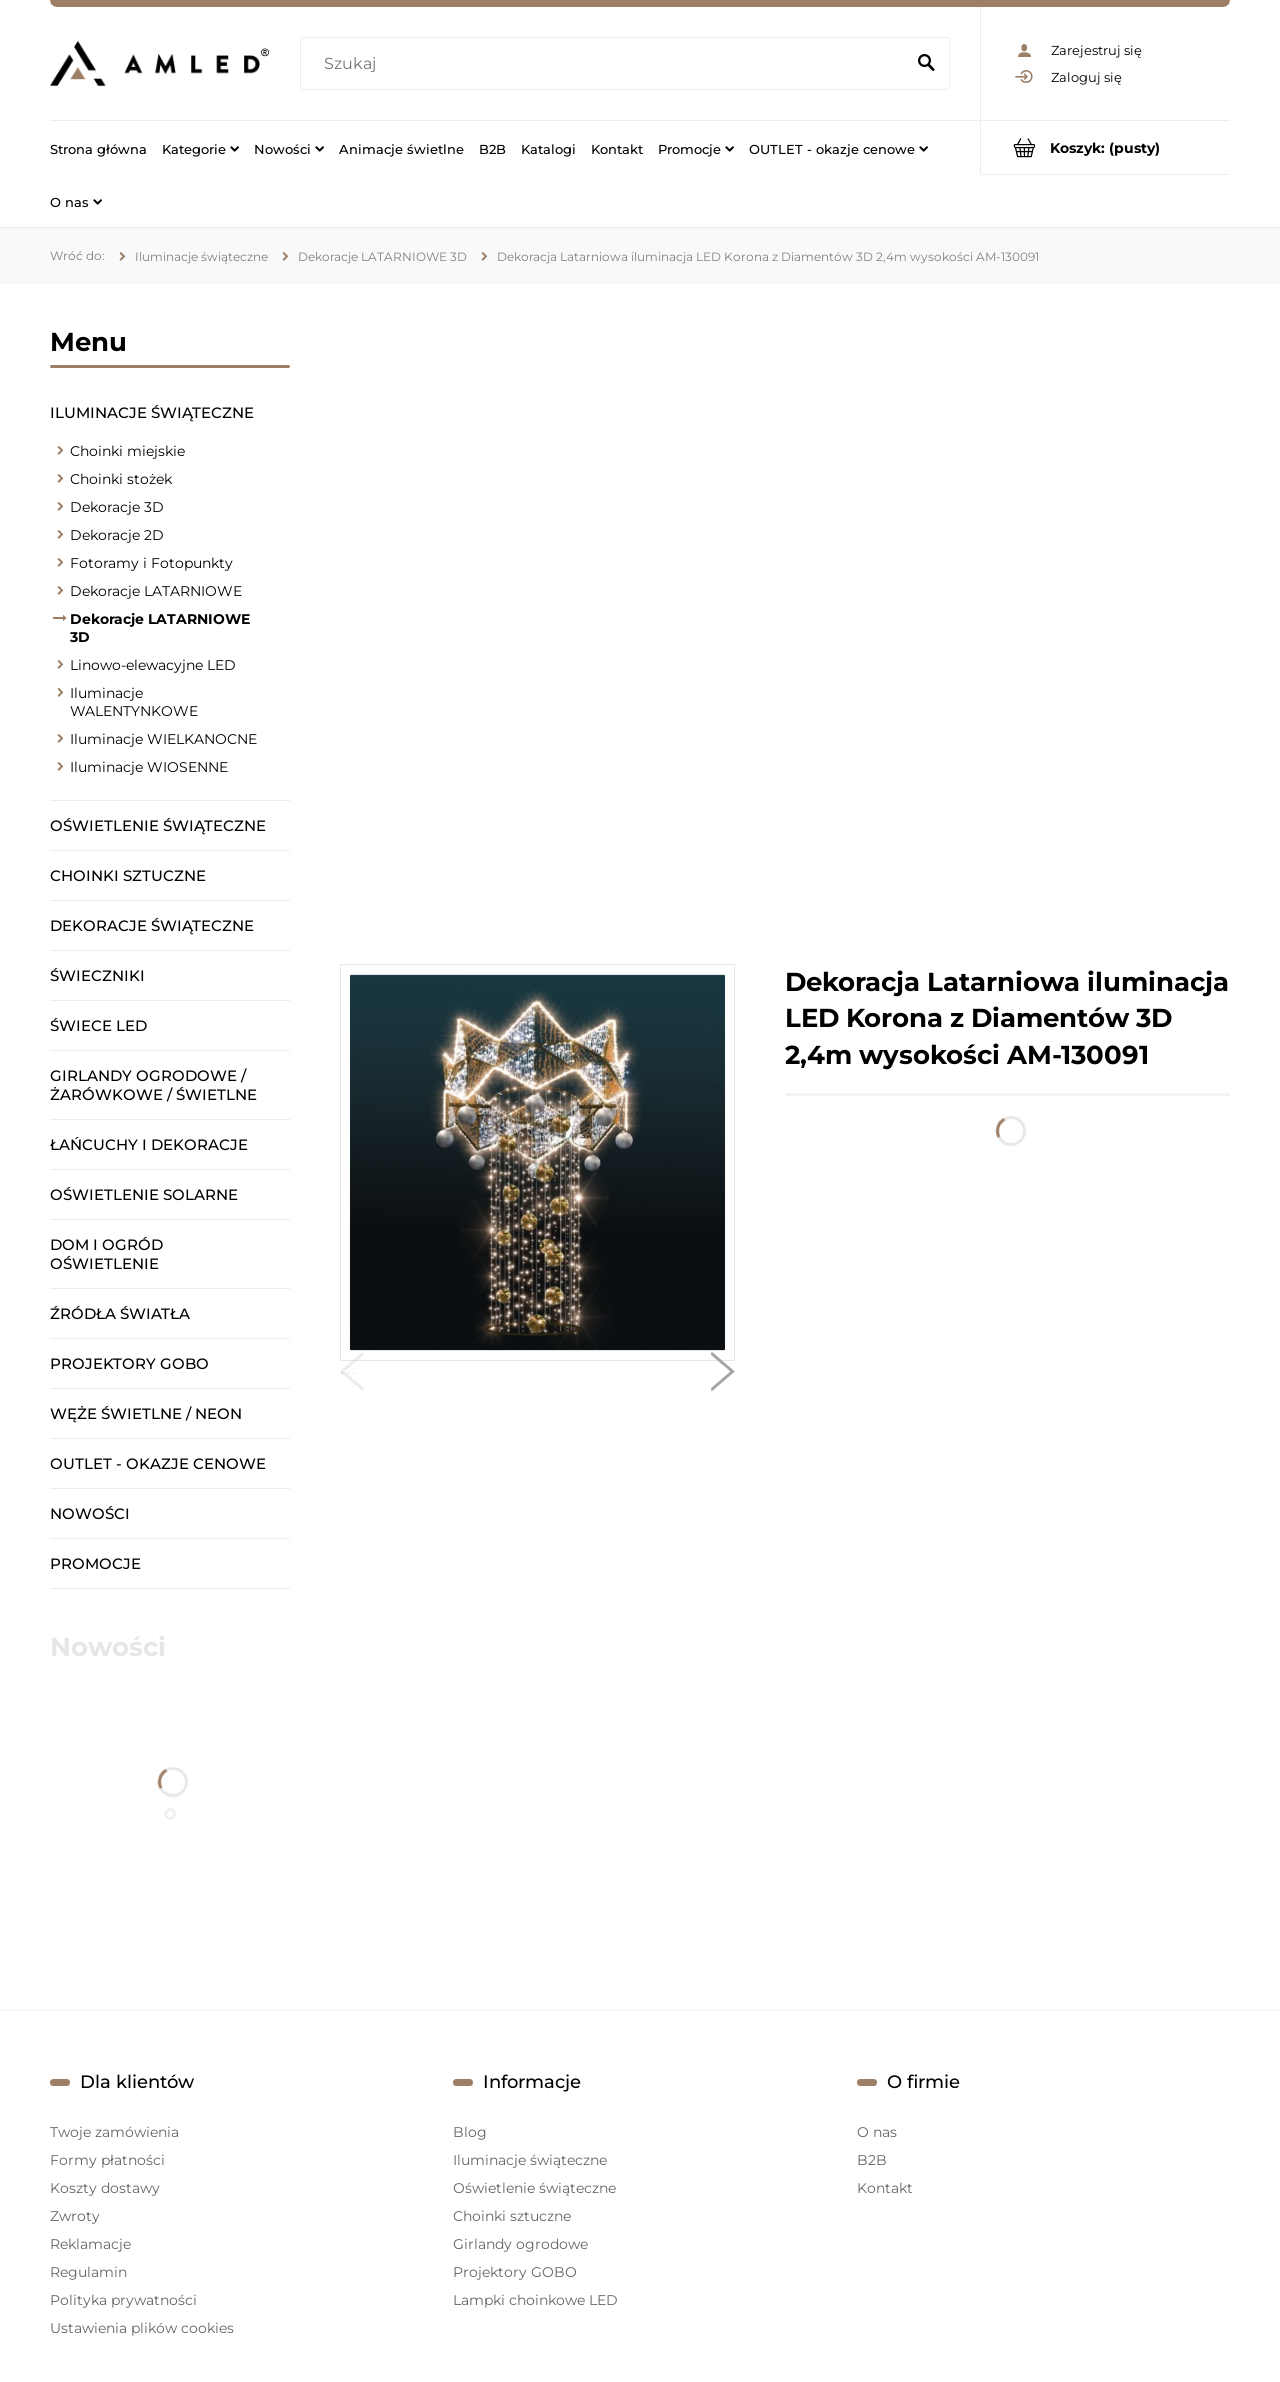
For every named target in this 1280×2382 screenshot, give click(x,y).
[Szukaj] (926, 64)
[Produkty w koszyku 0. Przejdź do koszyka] (1105, 147)
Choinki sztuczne (128, 875)
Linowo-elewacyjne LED (153, 665)
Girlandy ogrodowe (520, 2244)
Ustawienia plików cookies (142, 2328)
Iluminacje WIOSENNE (149, 767)
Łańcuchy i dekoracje (149, 1144)
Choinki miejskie (127, 451)
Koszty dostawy (105, 2188)
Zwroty (75, 2216)
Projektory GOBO (129, 1363)
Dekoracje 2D (117, 535)
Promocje (95, 1563)
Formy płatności (107, 2160)
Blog (470, 2132)
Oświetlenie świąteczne (158, 825)
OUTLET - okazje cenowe (158, 1463)
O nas (877, 2132)
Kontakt (885, 2188)
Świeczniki (97, 975)
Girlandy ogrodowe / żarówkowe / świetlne (153, 1085)
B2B (872, 2160)
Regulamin (88, 2272)
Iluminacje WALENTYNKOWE (134, 702)
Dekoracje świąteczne (152, 925)
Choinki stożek (121, 479)
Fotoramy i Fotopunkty (151, 563)
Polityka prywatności (123, 2300)
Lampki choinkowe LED (535, 2300)
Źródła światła (120, 1313)
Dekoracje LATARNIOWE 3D (160, 628)
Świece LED (98, 1025)
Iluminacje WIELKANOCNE (163, 739)
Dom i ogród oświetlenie (106, 1254)
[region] (785, 624)
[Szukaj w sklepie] (606, 64)
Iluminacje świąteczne (152, 412)
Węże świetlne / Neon (146, 1413)
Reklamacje (90, 2244)
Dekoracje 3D (117, 507)
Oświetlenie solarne (144, 1194)
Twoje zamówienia (114, 2132)
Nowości (90, 1513)
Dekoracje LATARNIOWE (156, 591)
